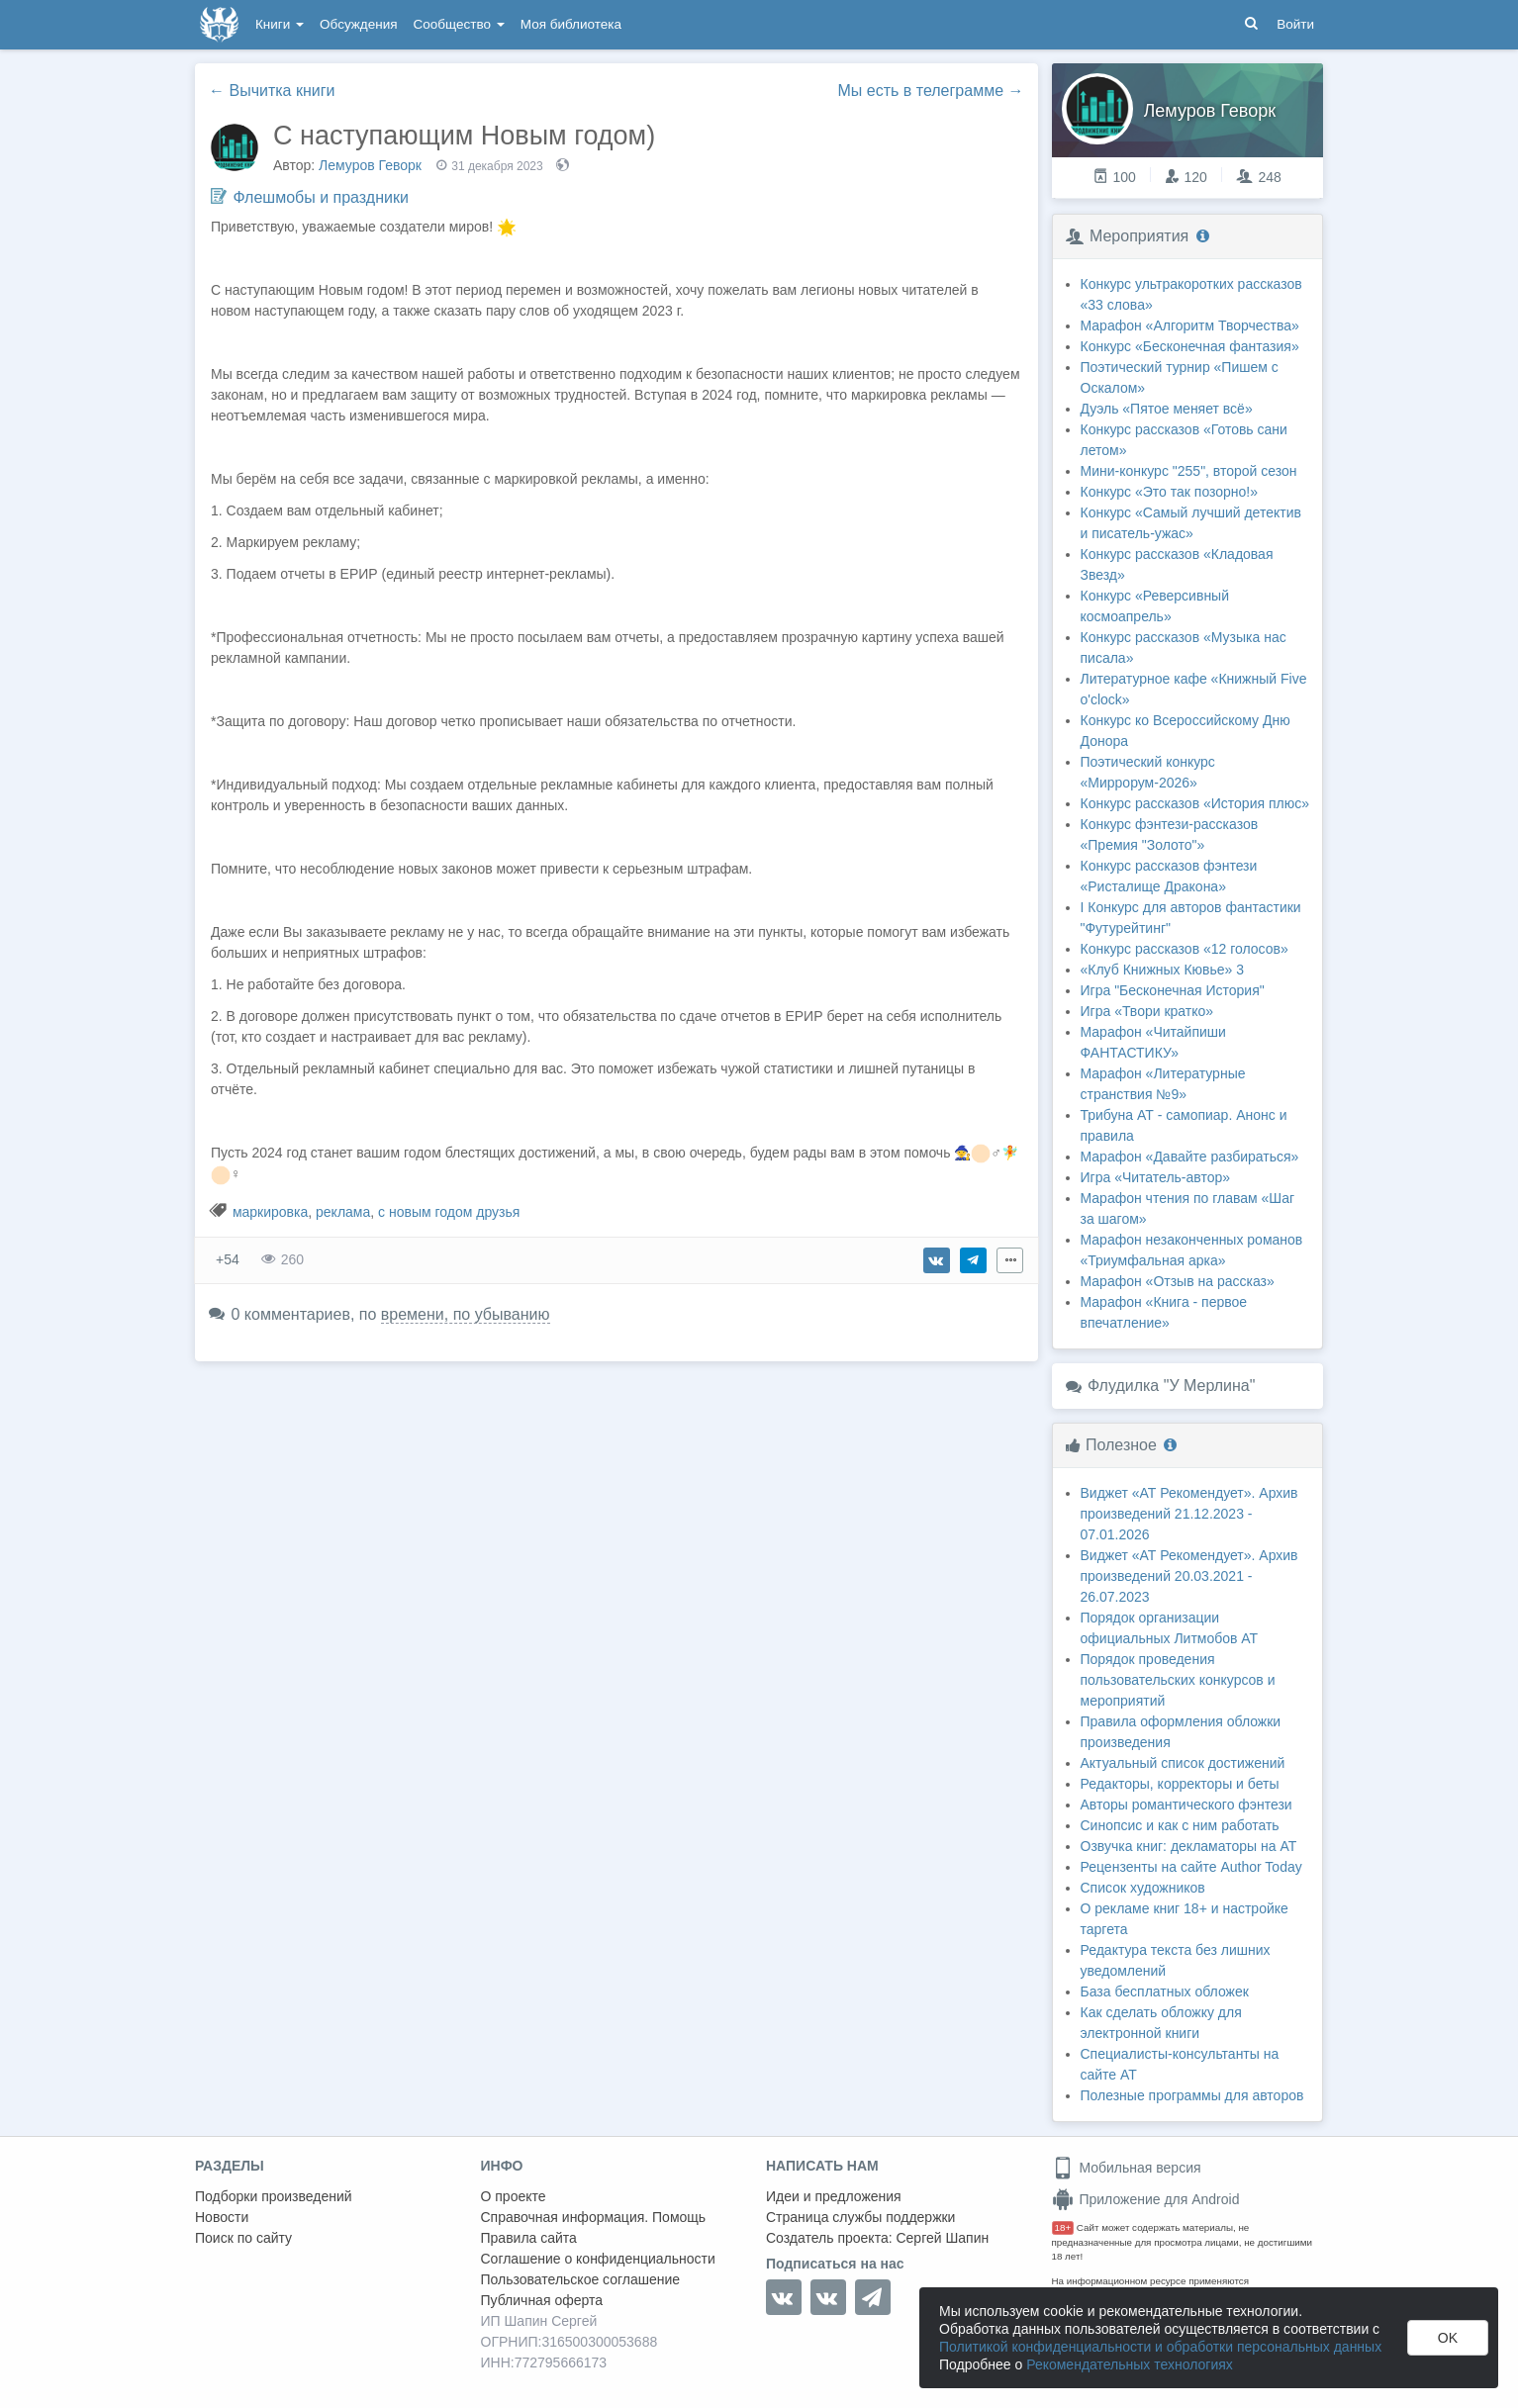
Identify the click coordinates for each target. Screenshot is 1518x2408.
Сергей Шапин (942, 2238)
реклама (343, 1212)
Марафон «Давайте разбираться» (1190, 1156)
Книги (279, 24)
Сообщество (459, 24)
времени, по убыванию (465, 1314)
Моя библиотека (571, 24)
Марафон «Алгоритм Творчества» (1190, 325)
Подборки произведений (273, 2196)
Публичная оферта (542, 2300)
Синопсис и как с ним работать (1180, 1825)
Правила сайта (529, 2238)
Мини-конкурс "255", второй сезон (1189, 471)
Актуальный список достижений (1183, 1763)
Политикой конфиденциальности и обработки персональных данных (1160, 2347)
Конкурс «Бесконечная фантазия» (1190, 346)
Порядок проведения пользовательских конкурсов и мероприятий (1178, 1680)
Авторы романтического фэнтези (1186, 1804)
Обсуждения (358, 24)
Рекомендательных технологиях (1129, 2364)
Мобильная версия (1126, 2167)
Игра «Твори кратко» (1147, 1011)
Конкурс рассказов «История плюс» (1195, 803)
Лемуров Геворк (370, 165)
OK (1448, 2338)
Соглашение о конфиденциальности (598, 2259)
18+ (1063, 2227)
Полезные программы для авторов (1192, 2095)
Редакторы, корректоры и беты (1180, 1784)
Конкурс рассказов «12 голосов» (1184, 949)
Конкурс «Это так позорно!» (1170, 492)
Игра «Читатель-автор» (1156, 1177)
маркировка (270, 1212)
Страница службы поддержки (860, 2217)
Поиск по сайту (243, 2238)
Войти (1295, 24)
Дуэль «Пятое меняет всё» (1167, 409)
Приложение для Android (1146, 2199)
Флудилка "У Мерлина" (1171, 1385)
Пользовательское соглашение (581, 2279)
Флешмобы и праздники (320, 197)
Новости (221, 2217)
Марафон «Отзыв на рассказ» (1178, 1281)
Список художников (1143, 1888)
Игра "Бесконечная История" (1173, 990)
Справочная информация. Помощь (594, 2217)
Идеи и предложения (833, 2196)
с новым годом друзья (449, 1212)
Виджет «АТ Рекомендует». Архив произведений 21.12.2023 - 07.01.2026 (1189, 1513)
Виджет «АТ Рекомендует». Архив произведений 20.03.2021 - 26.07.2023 (1189, 1576)
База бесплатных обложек (1165, 1991)
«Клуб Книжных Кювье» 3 (1163, 969)
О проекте (513, 2196)
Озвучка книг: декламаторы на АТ (1189, 1846)
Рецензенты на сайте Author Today (1191, 1867)
